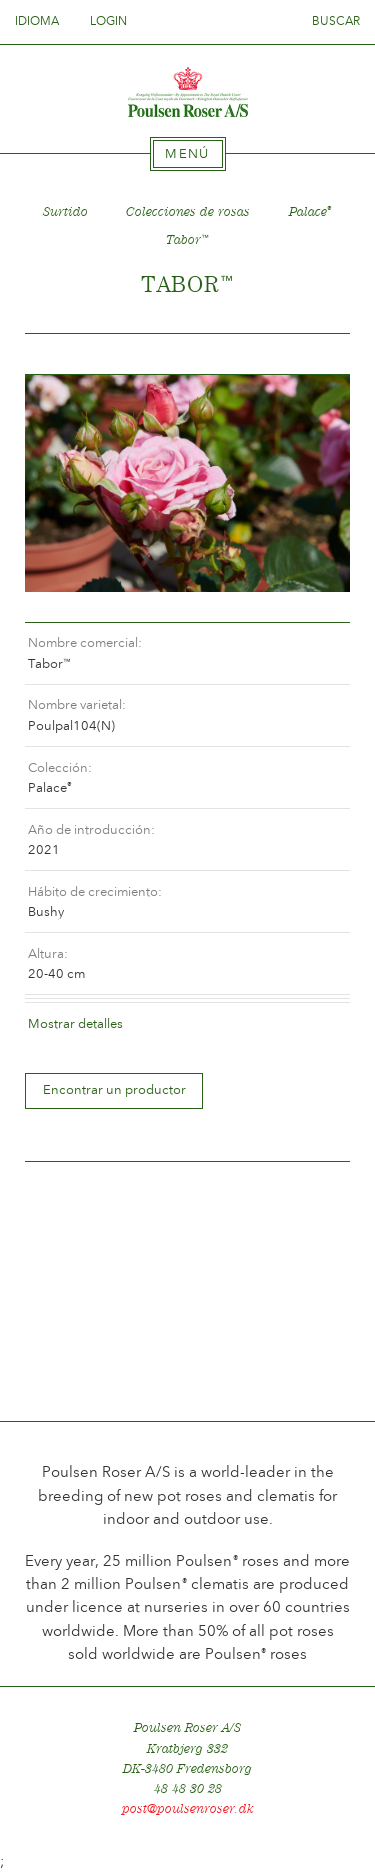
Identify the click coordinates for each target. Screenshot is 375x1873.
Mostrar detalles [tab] (75, 1023)
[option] (187, 483)
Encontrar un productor (114, 1089)
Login (108, 21)
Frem (311, 354)
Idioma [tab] (43, 21)
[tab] (188, 154)
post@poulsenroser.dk (188, 1808)
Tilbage (64, 354)
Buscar (336, 21)
